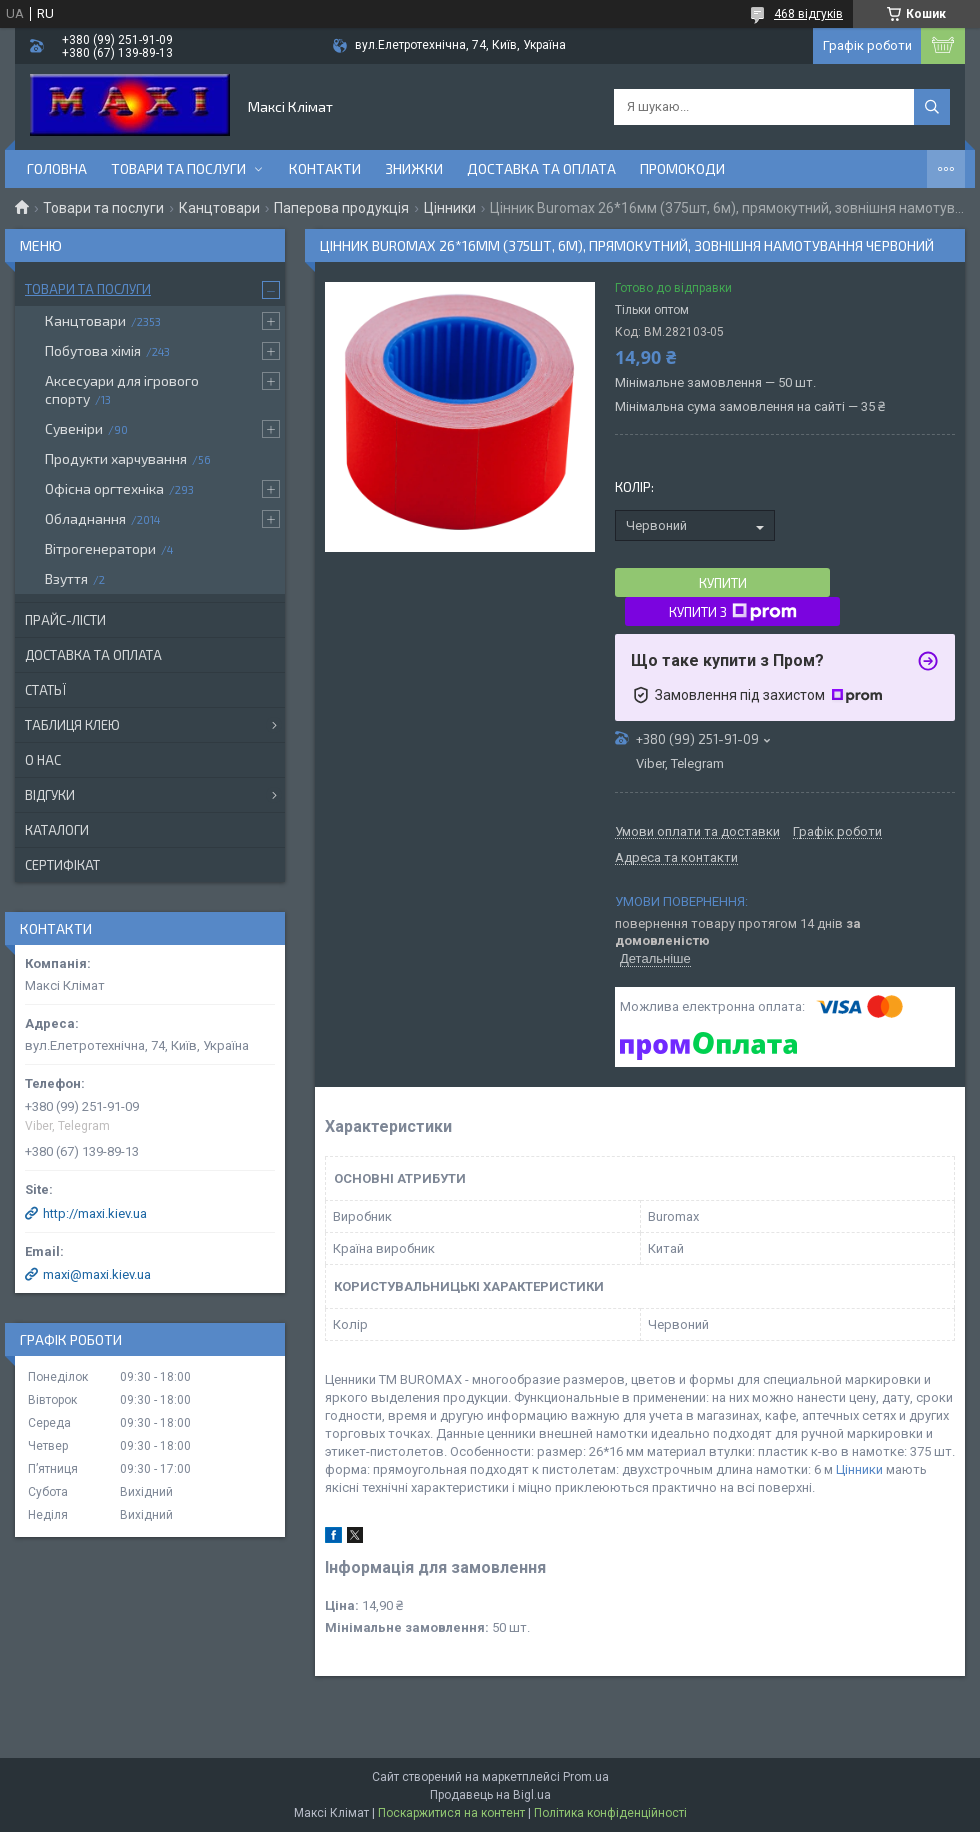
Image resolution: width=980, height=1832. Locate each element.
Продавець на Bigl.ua (490, 1795)
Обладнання (85, 518)
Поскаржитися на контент (451, 1813)
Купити (723, 583)
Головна (57, 168)
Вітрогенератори (100, 548)
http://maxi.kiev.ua (95, 1213)
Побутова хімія (93, 350)
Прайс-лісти (65, 620)
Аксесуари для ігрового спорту (122, 389)
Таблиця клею (72, 725)
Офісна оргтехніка (104, 488)
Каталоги (57, 830)
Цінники (450, 208)
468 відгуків (808, 14)
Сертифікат (62, 865)
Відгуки (50, 795)
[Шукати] (932, 107)
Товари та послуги (178, 168)
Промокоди (682, 168)
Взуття (66, 578)
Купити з (733, 612)
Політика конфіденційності (610, 1813)
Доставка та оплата (541, 168)
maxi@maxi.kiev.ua (97, 1274)
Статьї (45, 690)
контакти (325, 168)
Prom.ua (586, 1777)
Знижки (414, 168)
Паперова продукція (341, 208)
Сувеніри (74, 428)
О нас (43, 760)
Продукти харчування (116, 458)
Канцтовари (219, 208)
